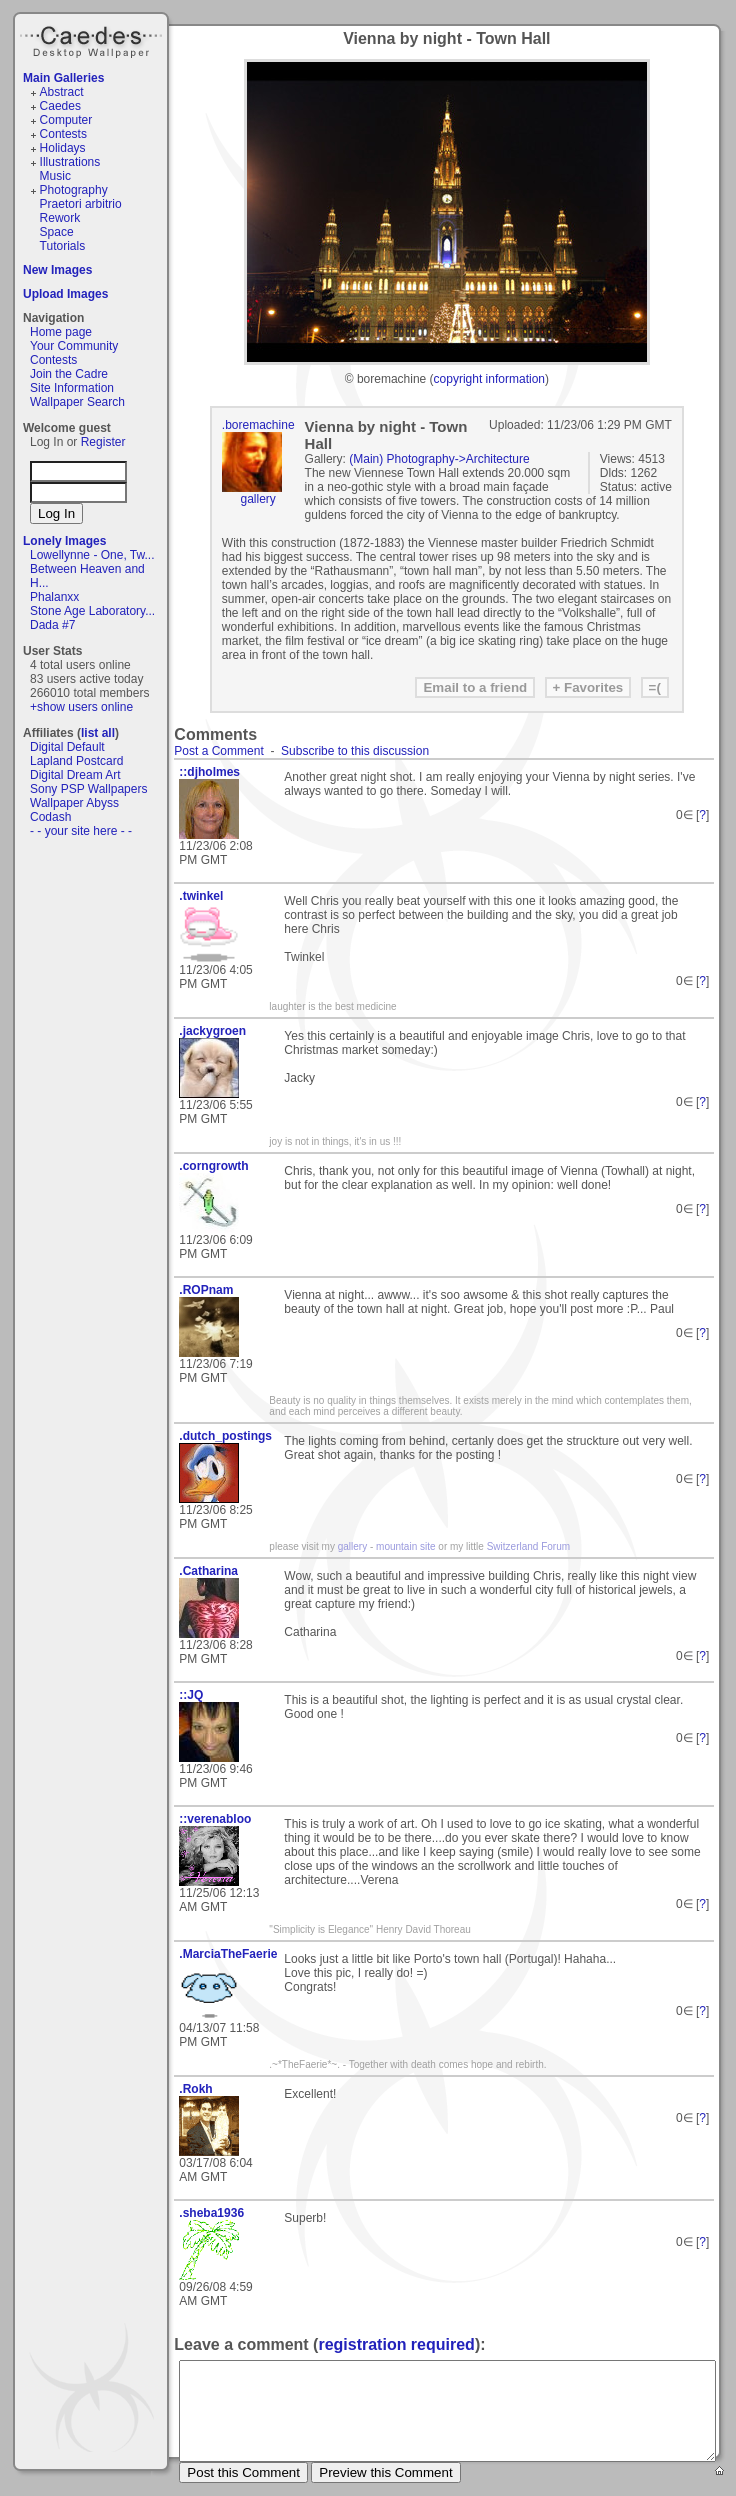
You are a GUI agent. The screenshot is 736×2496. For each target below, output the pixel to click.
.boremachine (258, 425)
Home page (61, 332)
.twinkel (201, 896)
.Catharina (208, 1571)
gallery (258, 499)
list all (98, 733)
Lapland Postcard (76, 761)
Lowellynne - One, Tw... (92, 555)
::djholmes (209, 772)
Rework (60, 218)
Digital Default (67, 747)
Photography (74, 190)
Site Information (72, 388)
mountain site (405, 1546)
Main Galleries (63, 78)
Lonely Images (64, 541)
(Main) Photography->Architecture (439, 459)
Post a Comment (218, 751)
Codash (50, 817)
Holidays (63, 148)
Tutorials (63, 246)
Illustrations (70, 162)
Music (55, 176)
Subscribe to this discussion (355, 751)
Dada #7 (52, 625)
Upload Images (65, 294)
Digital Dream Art (75, 775)
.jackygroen (212, 1031)
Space (57, 232)
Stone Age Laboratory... (92, 611)
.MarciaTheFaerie (224, 1954)
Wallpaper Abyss (74, 803)
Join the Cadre (69, 374)
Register (103, 442)
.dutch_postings (224, 1436)
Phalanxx (54, 597)
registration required (396, 2344)
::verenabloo (215, 1819)
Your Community (74, 346)
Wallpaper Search (77, 402)
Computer (66, 120)
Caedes (93, 39)
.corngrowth (213, 1166)
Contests (63, 134)
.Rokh (195, 2089)
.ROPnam (206, 1290)
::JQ (191, 1695)
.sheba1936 (211, 2213)
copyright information (489, 379)
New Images (57, 270)
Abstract (62, 92)
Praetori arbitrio (81, 204)
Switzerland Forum (528, 1546)
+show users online (81, 707)
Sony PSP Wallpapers (88, 789)
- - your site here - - (81, 831)
